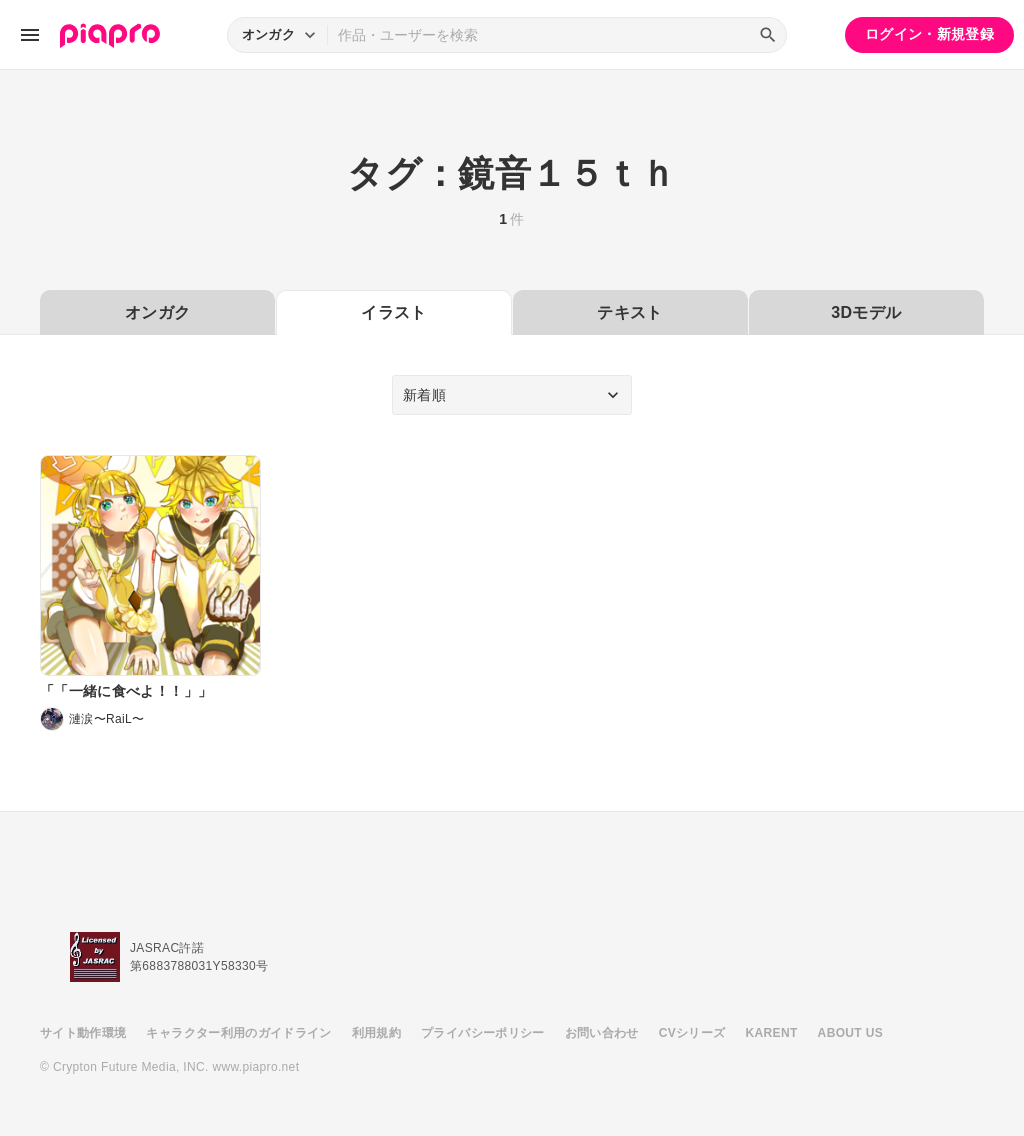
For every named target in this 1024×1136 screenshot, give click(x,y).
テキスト (629, 312)
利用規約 (376, 1033)
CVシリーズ (692, 1033)
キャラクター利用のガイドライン (238, 1033)
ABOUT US (850, 1033)
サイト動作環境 (83, 1033)
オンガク (157, 312)
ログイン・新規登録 (929, 34)
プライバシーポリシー (483, 1033)
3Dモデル (866, 312)
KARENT (772, 1033)
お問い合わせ (602, 1033)
